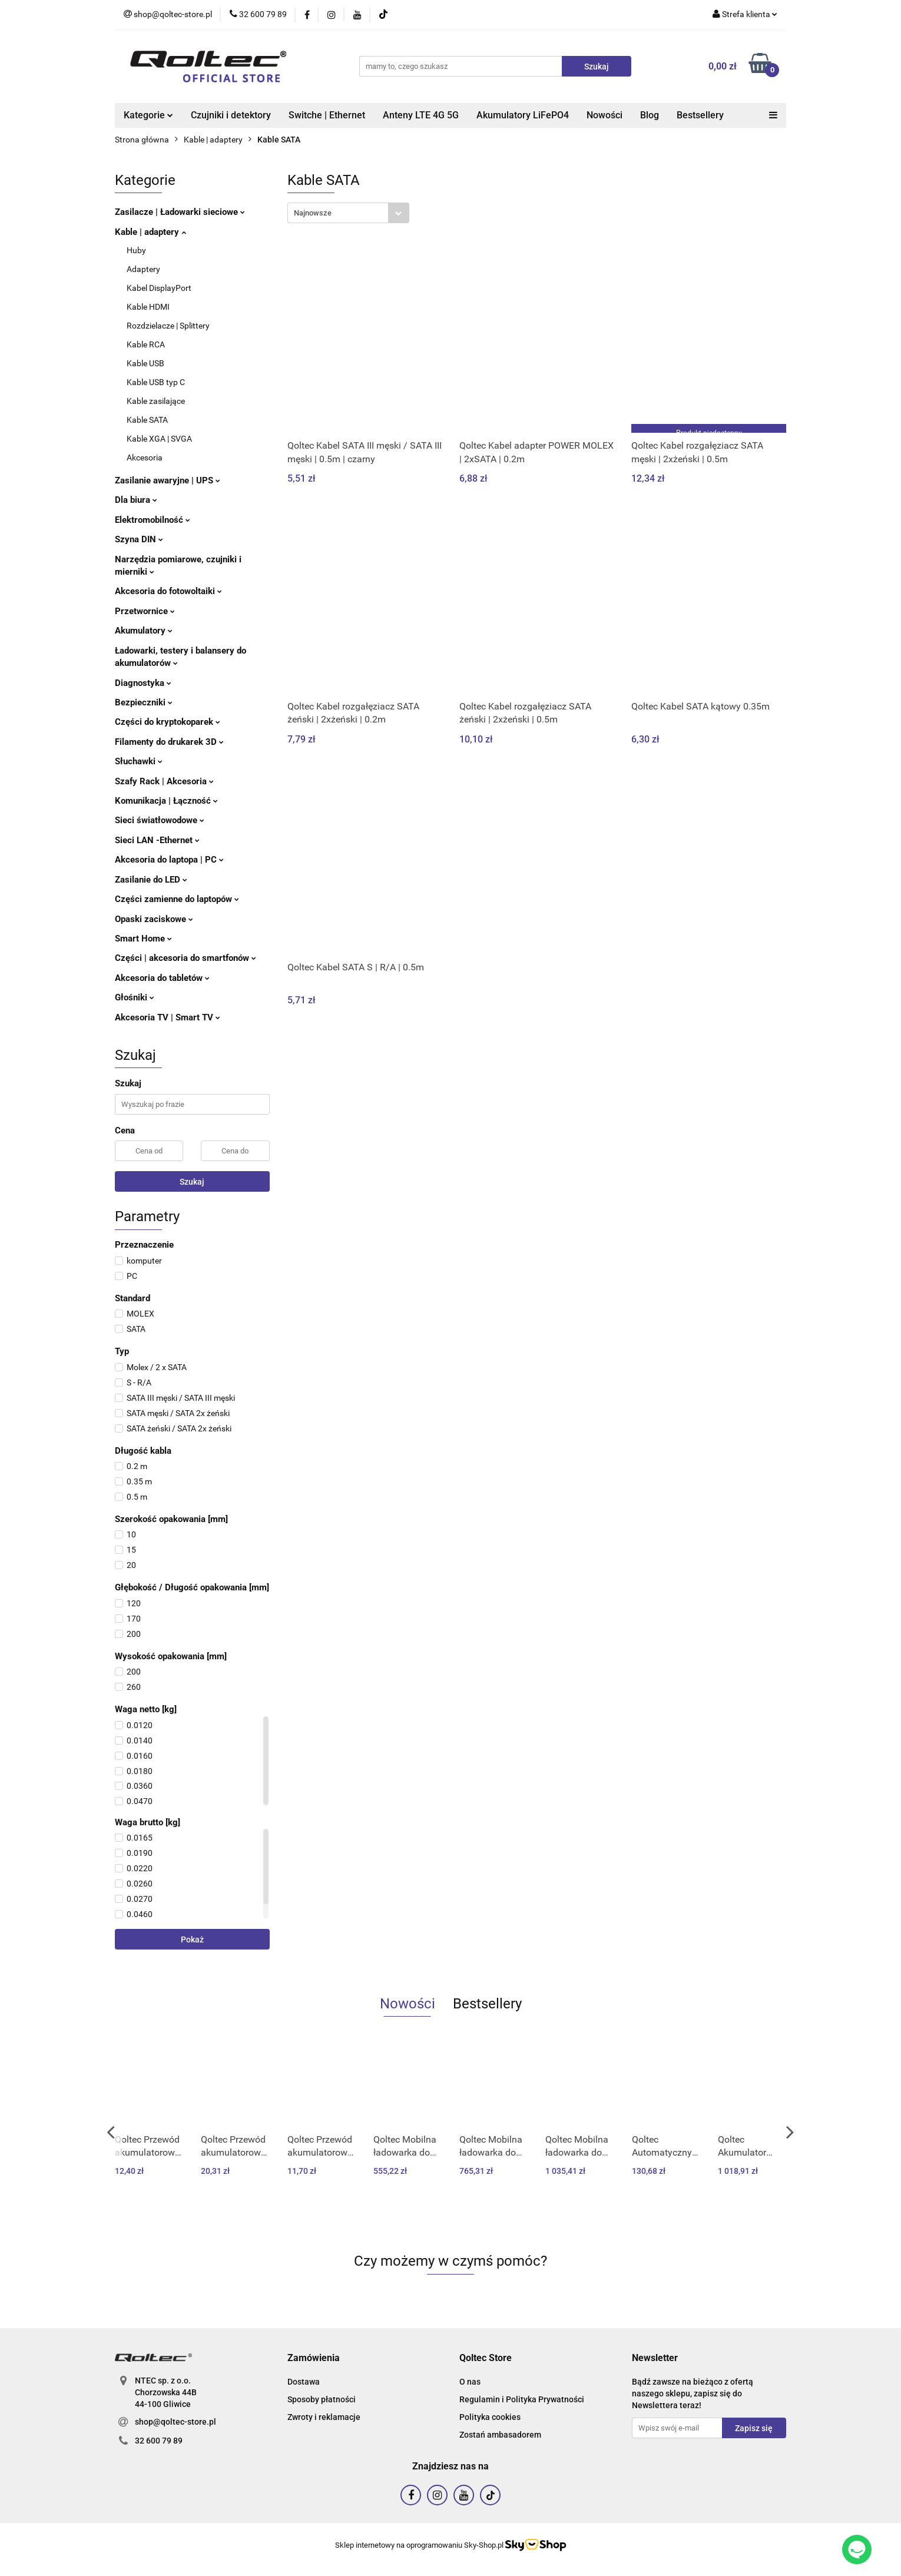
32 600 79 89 (159, 2440)
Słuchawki (139, 761)
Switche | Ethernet (327, 115)
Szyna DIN (139, 539)
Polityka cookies (490, 2417)
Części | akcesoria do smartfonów (185, 958)
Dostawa (303, 2381)
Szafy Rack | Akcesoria (164, 781)
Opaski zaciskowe (154, 919)
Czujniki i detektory (231, 115)
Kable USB (145, 363)
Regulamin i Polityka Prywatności (521, 2399)
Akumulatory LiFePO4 (522, 115)
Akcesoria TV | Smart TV (167, 1017)
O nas (470, 2381)
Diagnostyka (143, 683)
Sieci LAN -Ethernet (157, 840)
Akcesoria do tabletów (162, 978)
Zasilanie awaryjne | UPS (167, 480)
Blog (649, 115)
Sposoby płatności (321, 2399)
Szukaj (192, 1181)
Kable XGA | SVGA (159, 438)
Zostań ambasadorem (500, 2434)
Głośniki (134, 997)
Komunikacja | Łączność (166, 800)
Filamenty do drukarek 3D (169, 742)
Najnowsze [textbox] (313, 212)
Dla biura (136, 500)
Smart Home (143, 938)
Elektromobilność (152, 520)
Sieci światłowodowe (159, 820)
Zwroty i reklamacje (323, 2417)
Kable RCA (146, 344)
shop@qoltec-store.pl (175, 2421)
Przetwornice (145, 611)
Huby (136, 250)
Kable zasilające (156, 401)
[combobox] (348, 213)
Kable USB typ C (156, 382)
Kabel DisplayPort (159, 288)
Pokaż (192, 1939)
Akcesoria (145, 457)
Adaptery (143, 269)
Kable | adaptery (150, 232)
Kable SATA (147, 420)
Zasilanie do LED (151, 879)
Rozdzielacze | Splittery (168, 325)
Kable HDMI (148, 306)
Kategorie (148, 115)
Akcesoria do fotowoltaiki (168, 591)
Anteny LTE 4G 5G (421, 115)
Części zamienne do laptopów (177, 899)
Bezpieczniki (144, 702)
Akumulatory (144, 630)
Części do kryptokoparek (167, 722)
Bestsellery (700, 115)
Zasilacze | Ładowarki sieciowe (180, 212)
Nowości (604, 115)
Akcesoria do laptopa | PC (169, 859)
